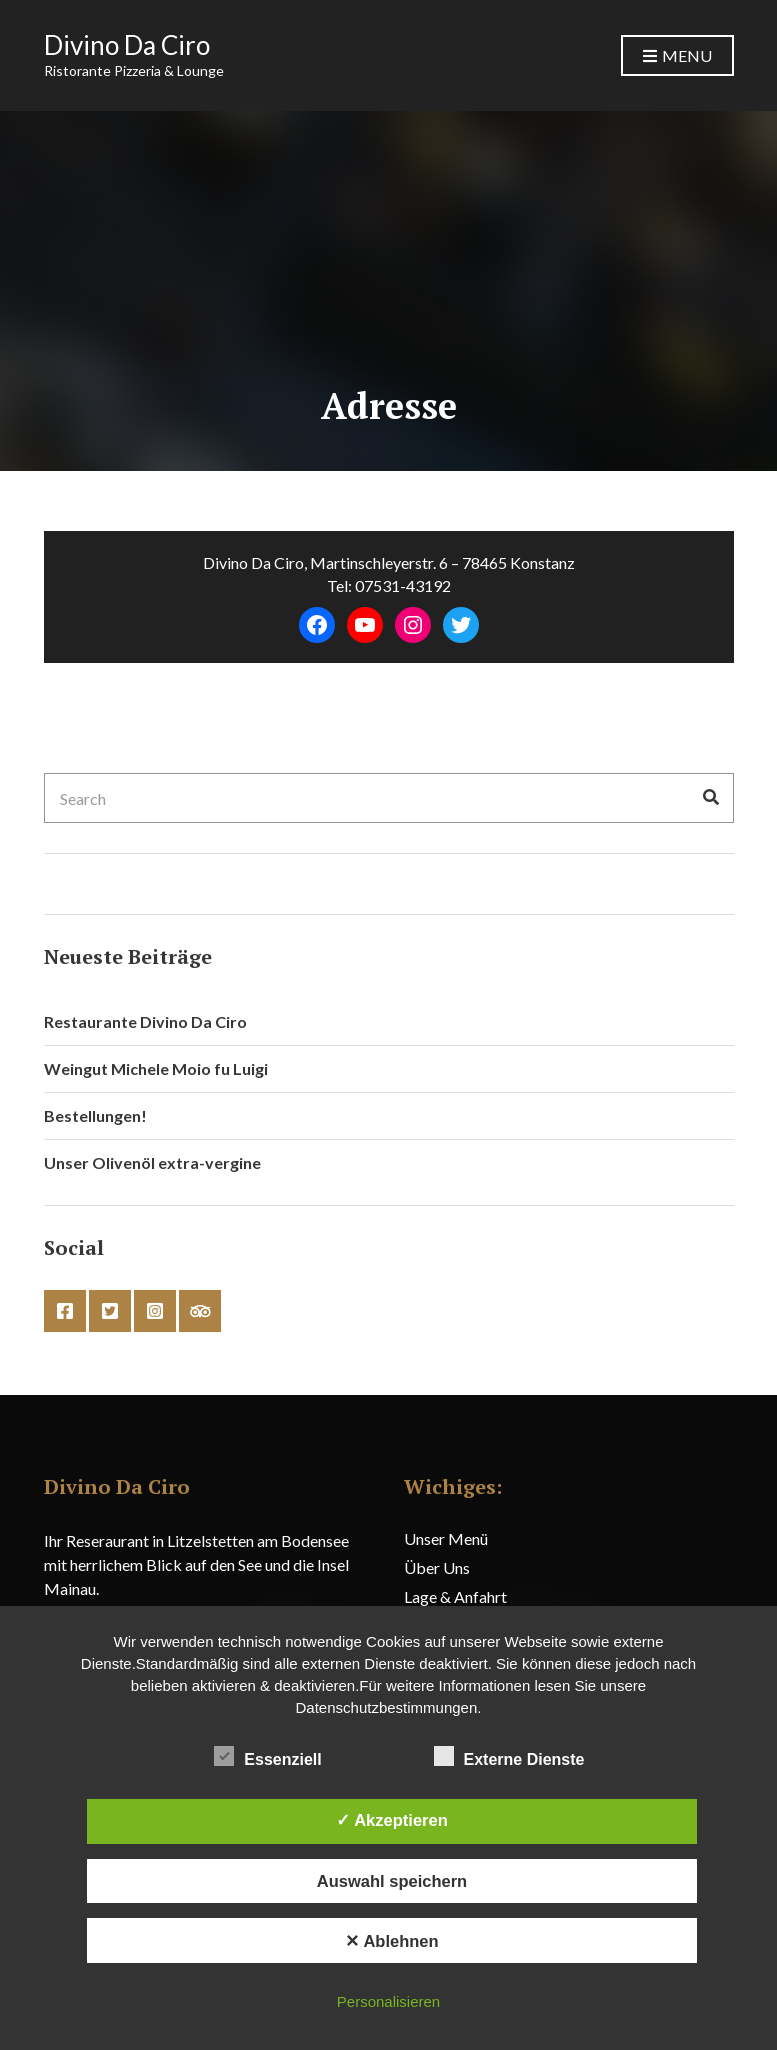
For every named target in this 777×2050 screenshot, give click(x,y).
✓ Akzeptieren (392, 1820)
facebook (65, 1311)
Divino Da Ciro (127, 45)
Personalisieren (388, 2001)
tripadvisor (200, 1311)
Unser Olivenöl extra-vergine (152, 1162)
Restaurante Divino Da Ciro (145, 1021)
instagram (155, 1311)
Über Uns (437, 1567)
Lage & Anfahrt (455, 1596)
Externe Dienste (509, 1757)
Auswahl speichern (392, 1881)
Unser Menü (446, 1538)
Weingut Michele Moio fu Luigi (156, 1068)
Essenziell (267, 1757)
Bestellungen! (95, 1115)
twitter (110, 1311)
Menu (677, 56)
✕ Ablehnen (391, 1941)
